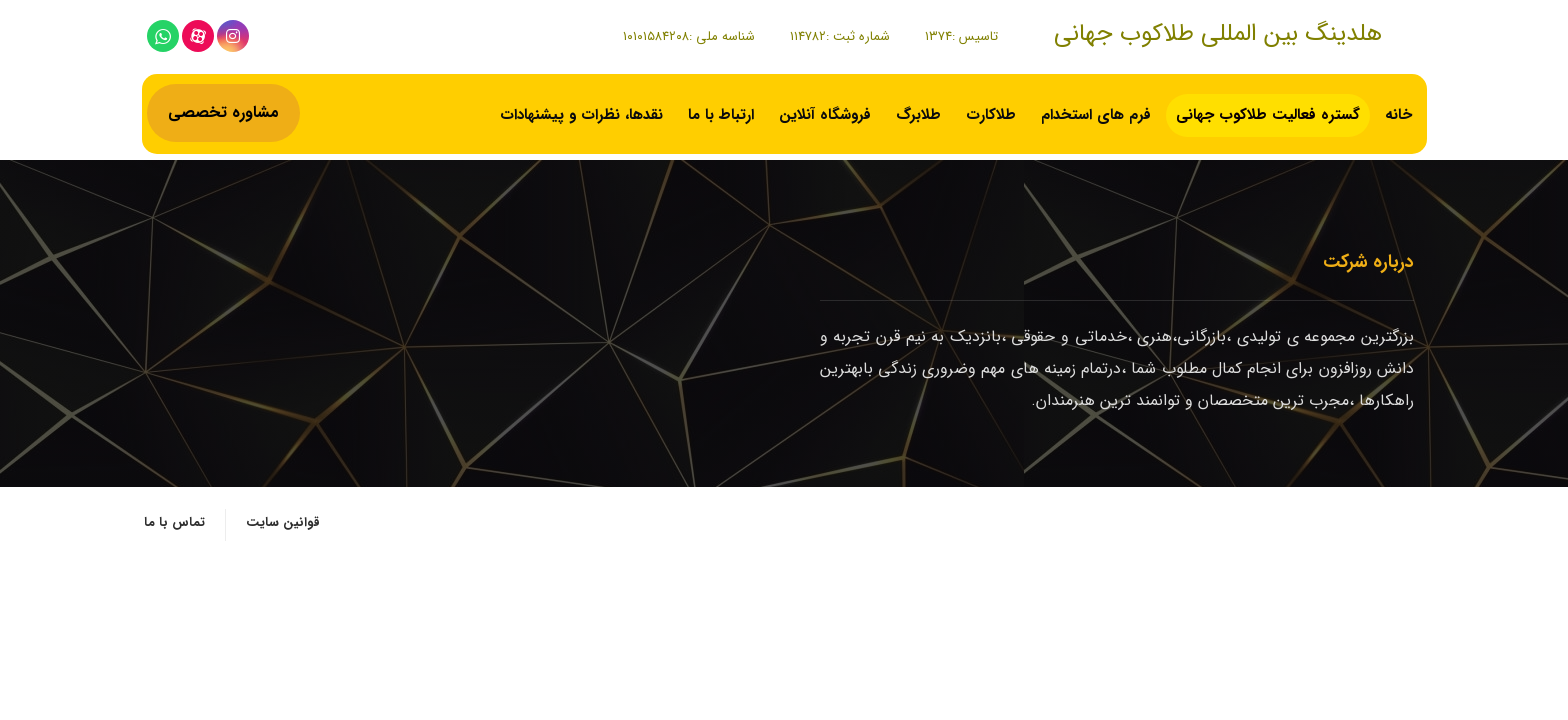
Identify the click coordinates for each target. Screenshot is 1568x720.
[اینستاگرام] (233, 36)
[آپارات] (198, 36)
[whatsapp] (163, 36)
